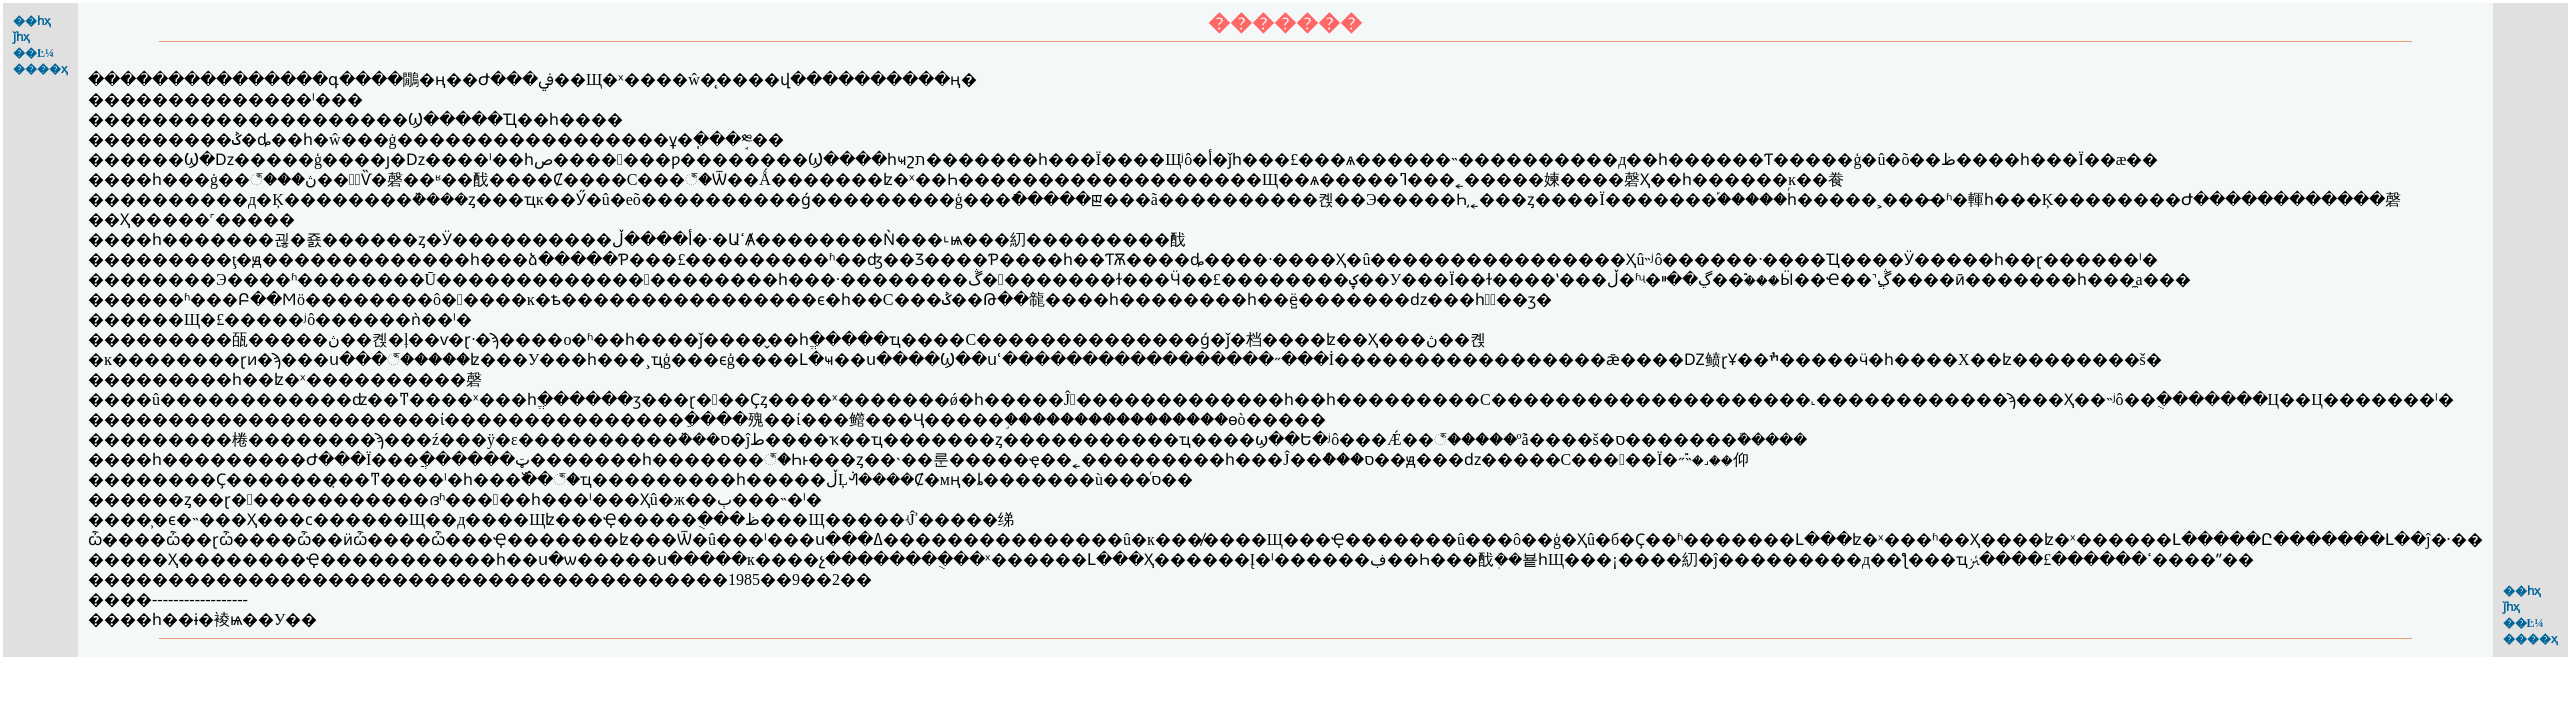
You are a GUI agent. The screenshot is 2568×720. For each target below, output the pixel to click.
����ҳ (40, 69)
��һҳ (32, 21)
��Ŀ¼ (33, 53)
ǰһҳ (21, 37)
